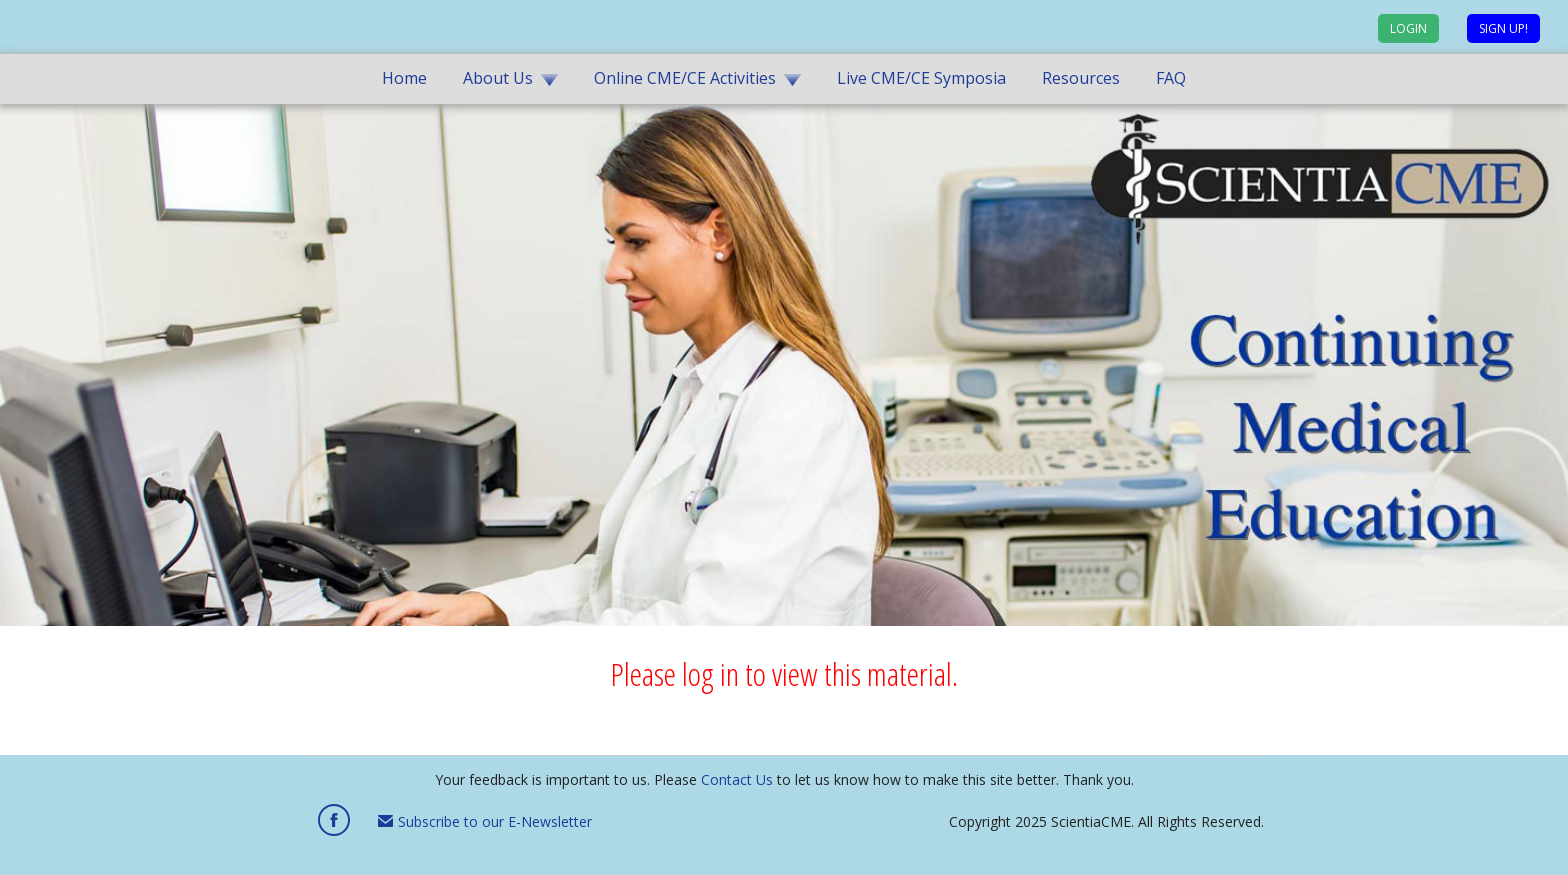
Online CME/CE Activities (685, 78)
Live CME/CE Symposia (921, 78)
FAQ (1171, 78)
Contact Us (737, 779)
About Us (498, 78)
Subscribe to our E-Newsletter (485, 821)
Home (404, 78)
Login (1408, 28)
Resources (1081, 78)
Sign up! (1503, 28)
